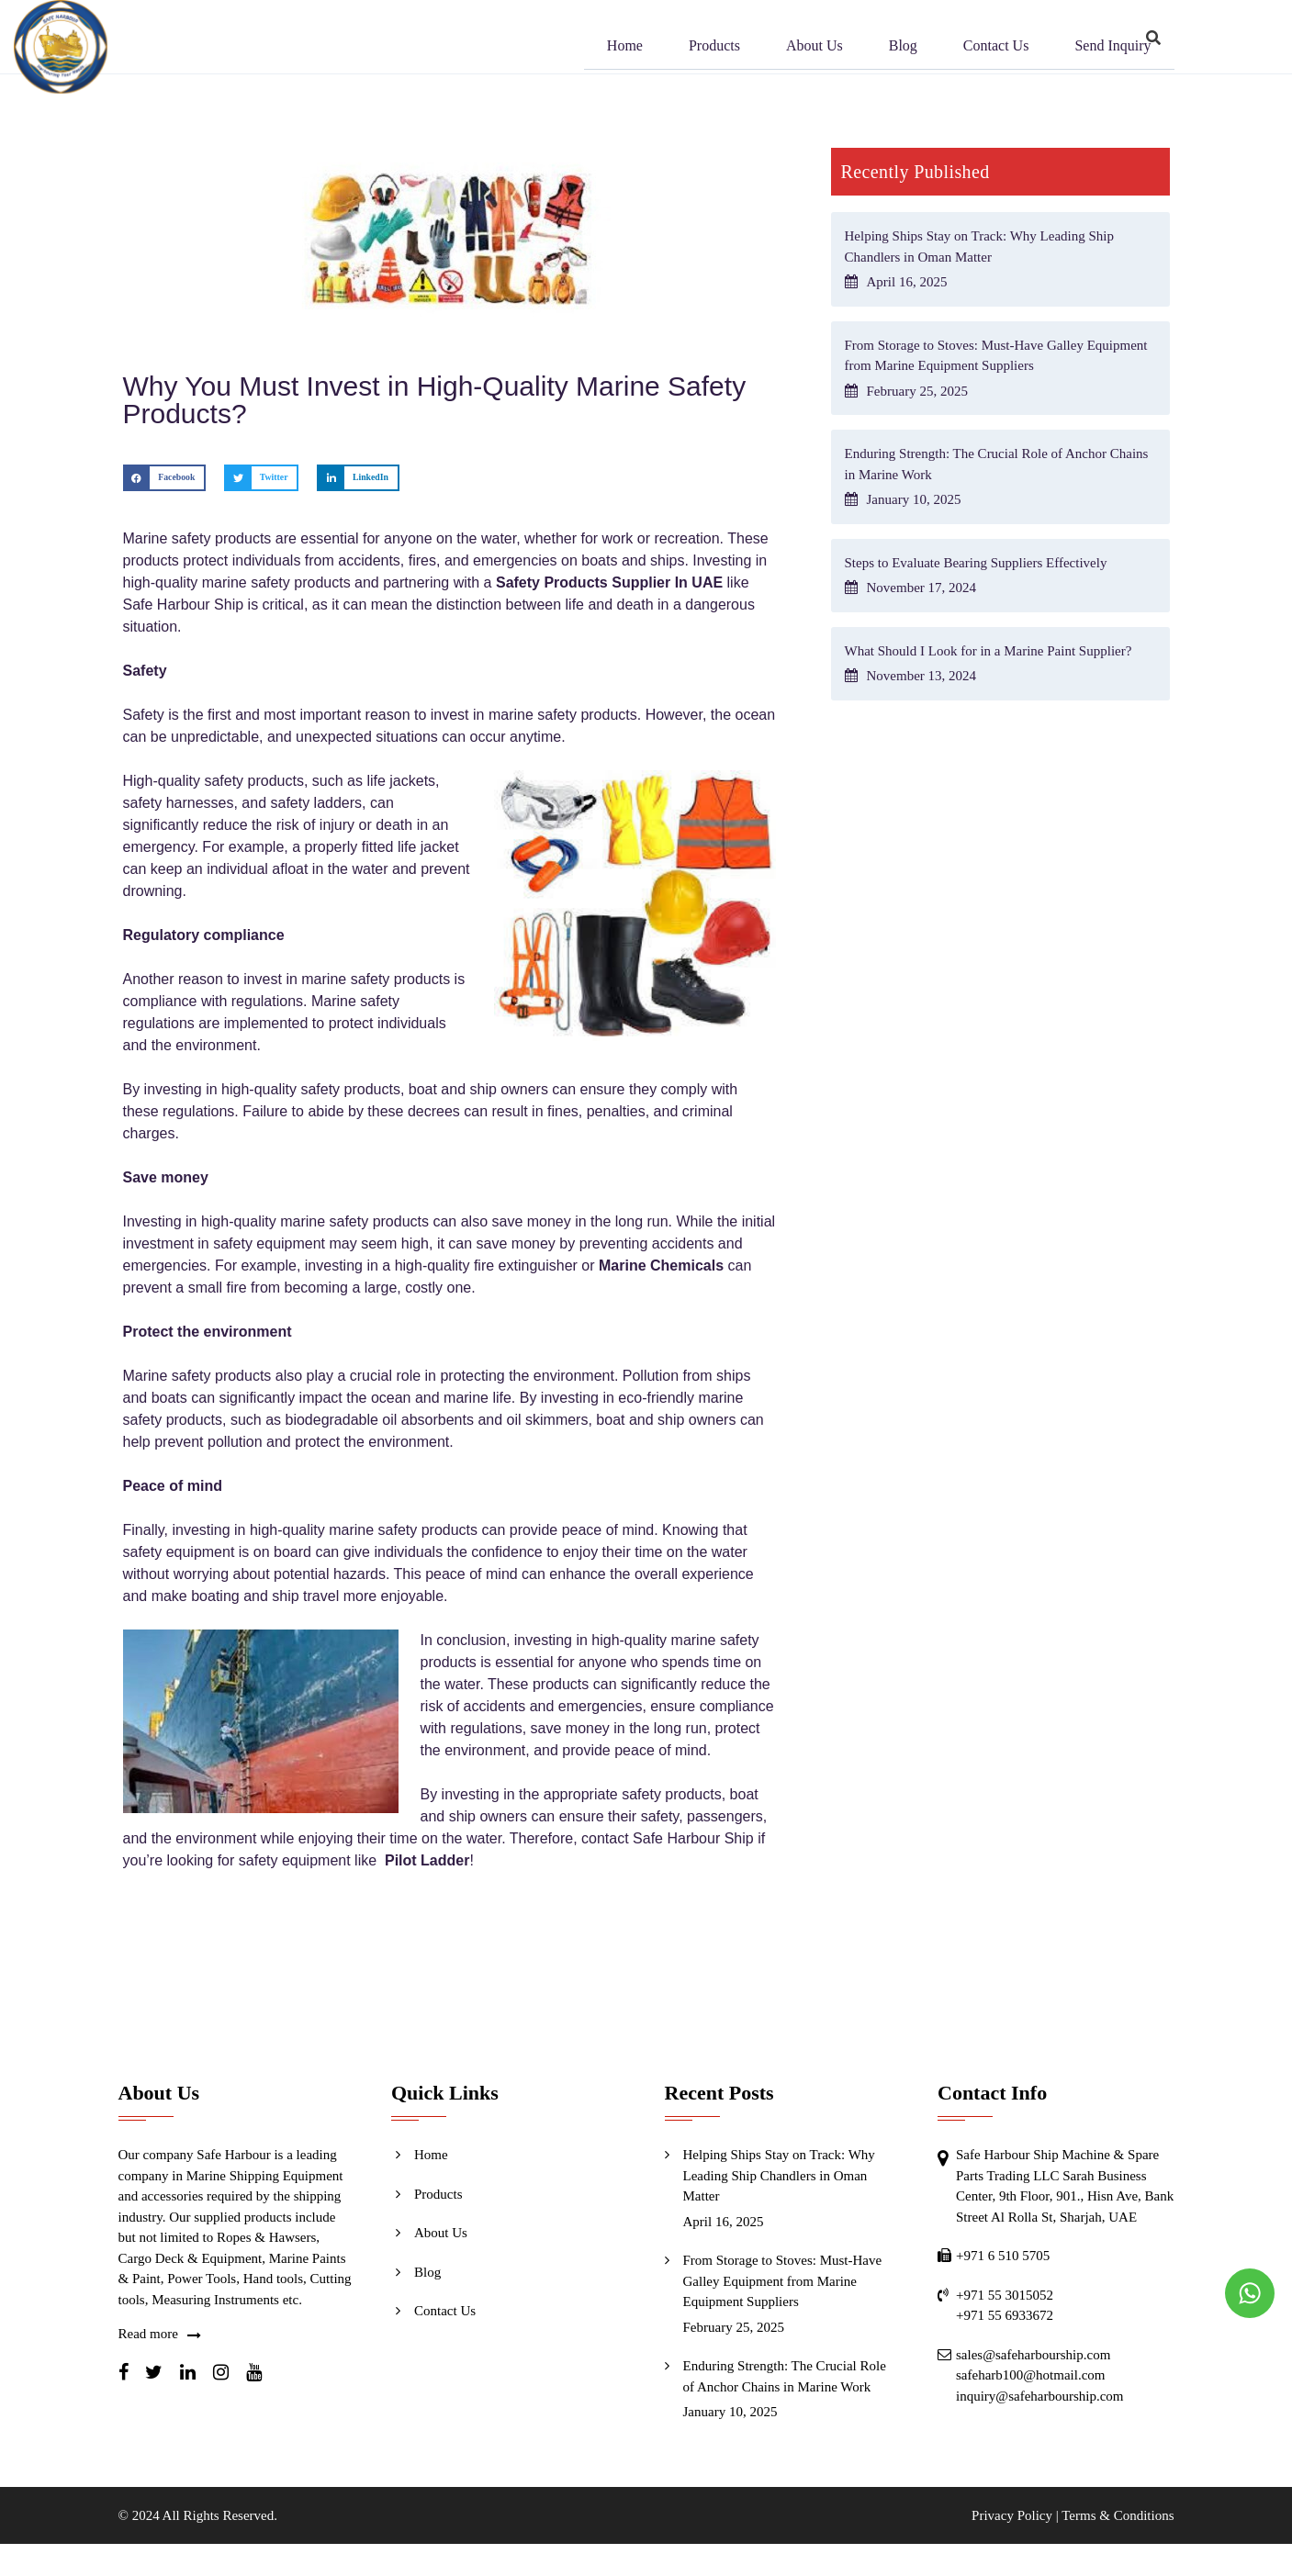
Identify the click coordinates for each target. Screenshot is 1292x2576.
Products (714, 48)
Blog (903, 48)
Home (625, 48)
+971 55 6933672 (1004, 2315)
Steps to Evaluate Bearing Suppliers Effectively (976, 562)
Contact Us (996, 48)
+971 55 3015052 (1004, 2295)
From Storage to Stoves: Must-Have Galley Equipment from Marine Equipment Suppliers (782, 2281)
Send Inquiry (1112, 48)
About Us (814, 48)
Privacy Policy (1012, 2515)
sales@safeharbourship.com (1033, 2354)
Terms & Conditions (1118, 2515)
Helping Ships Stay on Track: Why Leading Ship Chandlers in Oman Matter (779, 2175)
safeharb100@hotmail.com (1031, 2375)
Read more (148, 2333)
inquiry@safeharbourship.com (1040, 2396)
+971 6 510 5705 (1003, 2255)
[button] (165, 478)
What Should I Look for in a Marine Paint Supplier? (988, 651)
